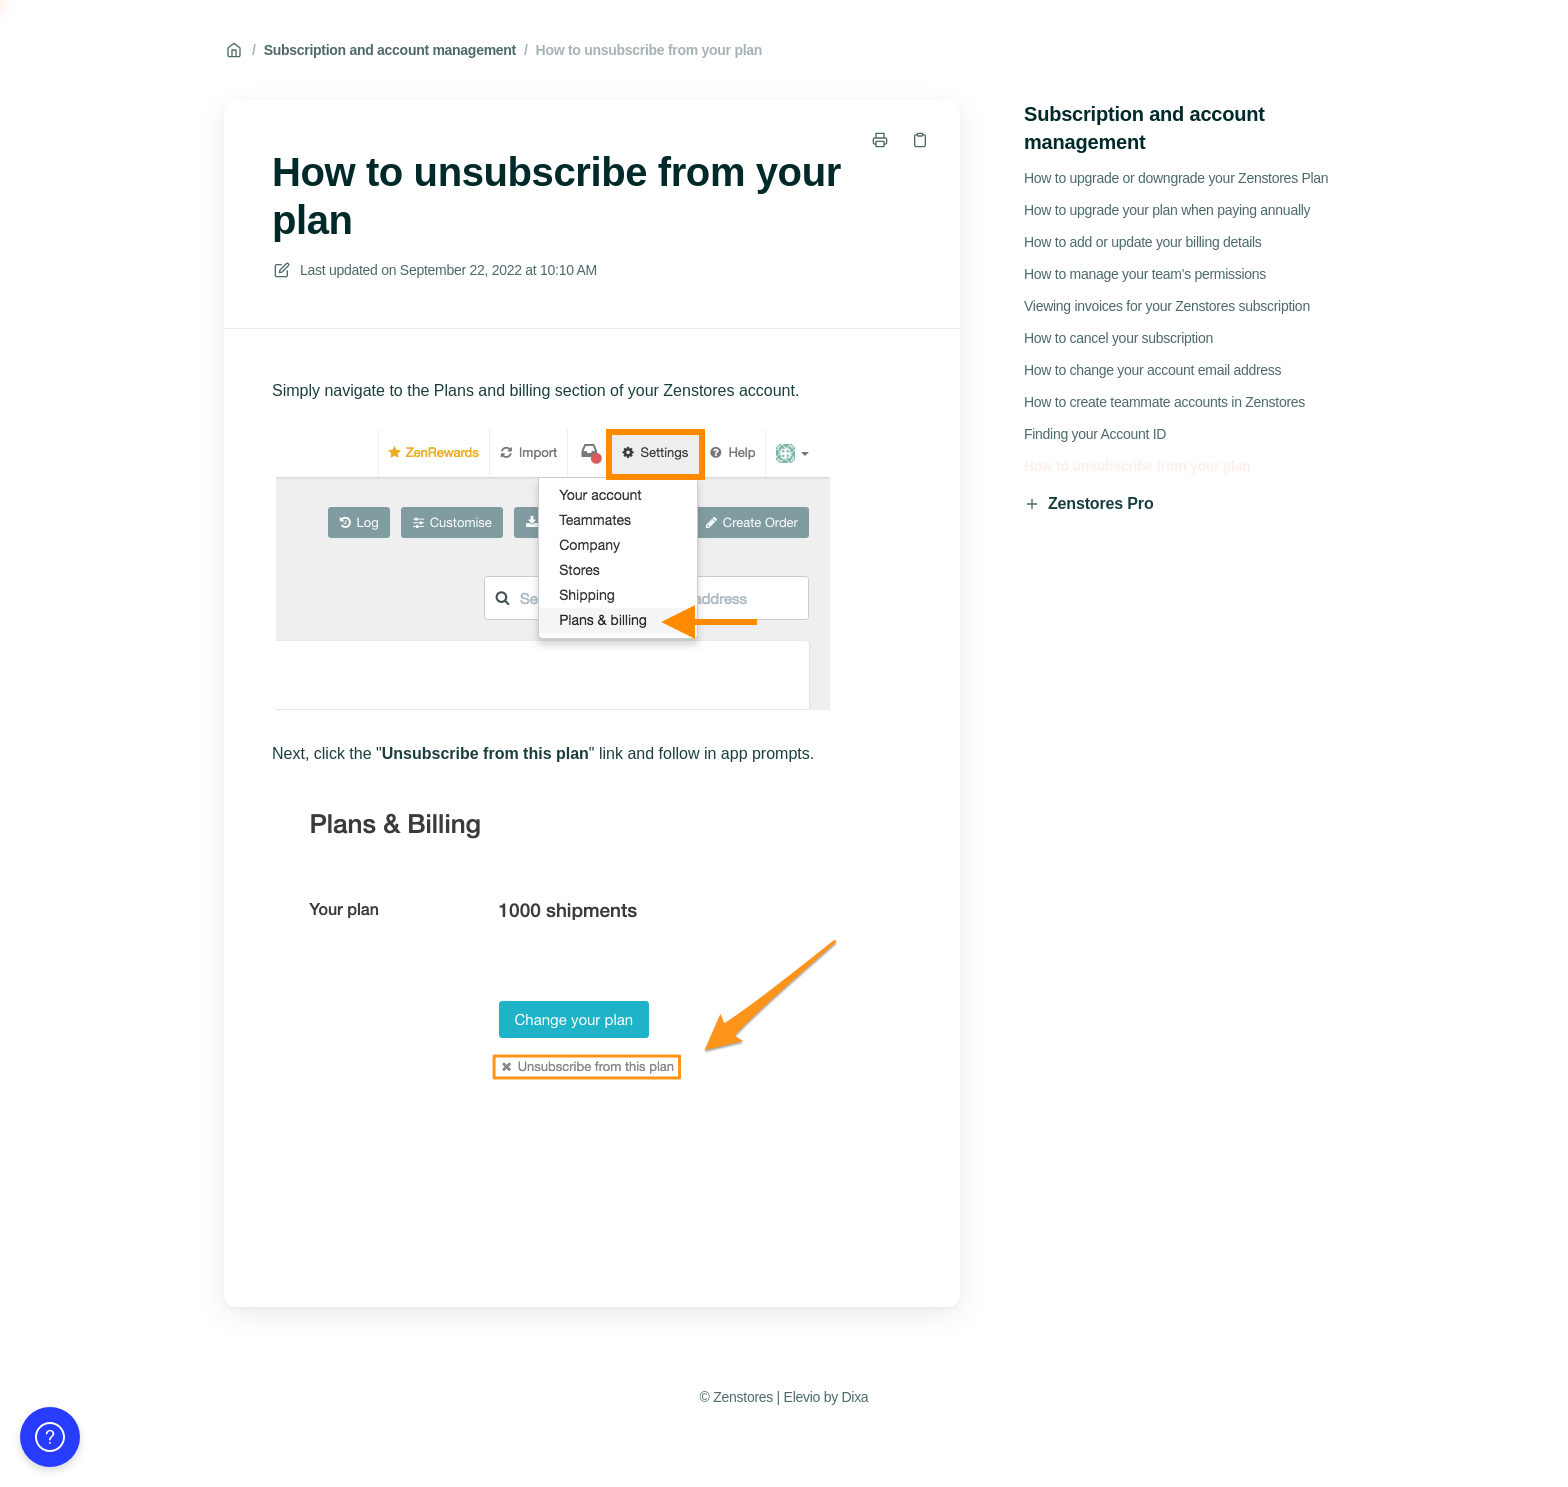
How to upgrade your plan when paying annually (1167, 210)
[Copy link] (920, 140)
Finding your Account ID (1095, 434)
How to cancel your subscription (1118, 338)
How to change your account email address (1152, 370)
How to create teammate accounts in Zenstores (1164, 402)
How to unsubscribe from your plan (649, 50)
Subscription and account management (390, 50)
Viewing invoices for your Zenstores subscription (1167, 306)
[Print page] (880, 140)
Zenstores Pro (1089, 503)
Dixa (854, 1397)
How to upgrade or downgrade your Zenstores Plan (1176, 178)
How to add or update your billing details (1143, 242)
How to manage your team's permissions (1145, 274)
